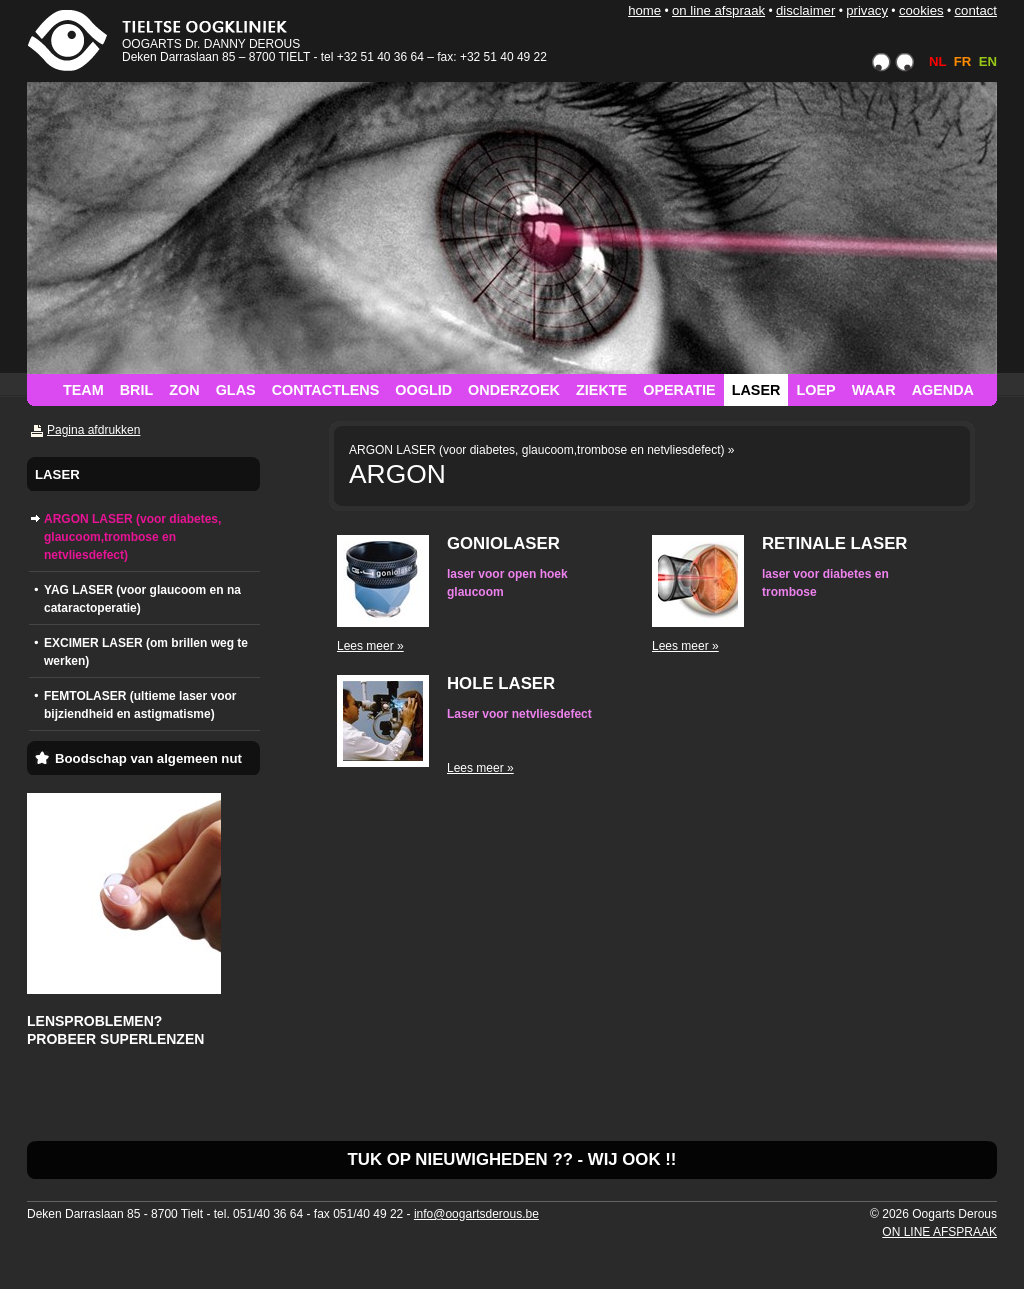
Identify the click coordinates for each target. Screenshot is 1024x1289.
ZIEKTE (601, 390)
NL (937, 61)
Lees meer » (370, 646)
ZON (184, 390)
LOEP (815, 390)
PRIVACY (867, 10)
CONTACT (975, 10)
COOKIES (921, 10)
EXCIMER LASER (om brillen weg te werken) (146, 652)
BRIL (137, 390)
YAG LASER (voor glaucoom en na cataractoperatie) (142, 599)
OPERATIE (679, 390)
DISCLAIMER (805, 10)
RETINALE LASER (834, 543)
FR (963, 61)
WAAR (874, 390)
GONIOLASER (503, 543)
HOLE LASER (501, 683)
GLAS (236, 390)
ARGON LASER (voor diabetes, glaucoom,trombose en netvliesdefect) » (542, 450)
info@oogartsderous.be (476, 1214)
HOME (644, 10)
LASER (756, 390)
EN (988, 61)
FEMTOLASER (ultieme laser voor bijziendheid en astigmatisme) (140, 705)
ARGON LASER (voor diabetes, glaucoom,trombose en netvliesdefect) (132, 537)
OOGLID (423, 390)
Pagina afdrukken (93, 430)
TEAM (83, 390)
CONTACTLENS (326, 390)
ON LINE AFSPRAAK (718, 10)
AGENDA (943, 390)
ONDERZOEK (514, 390)
